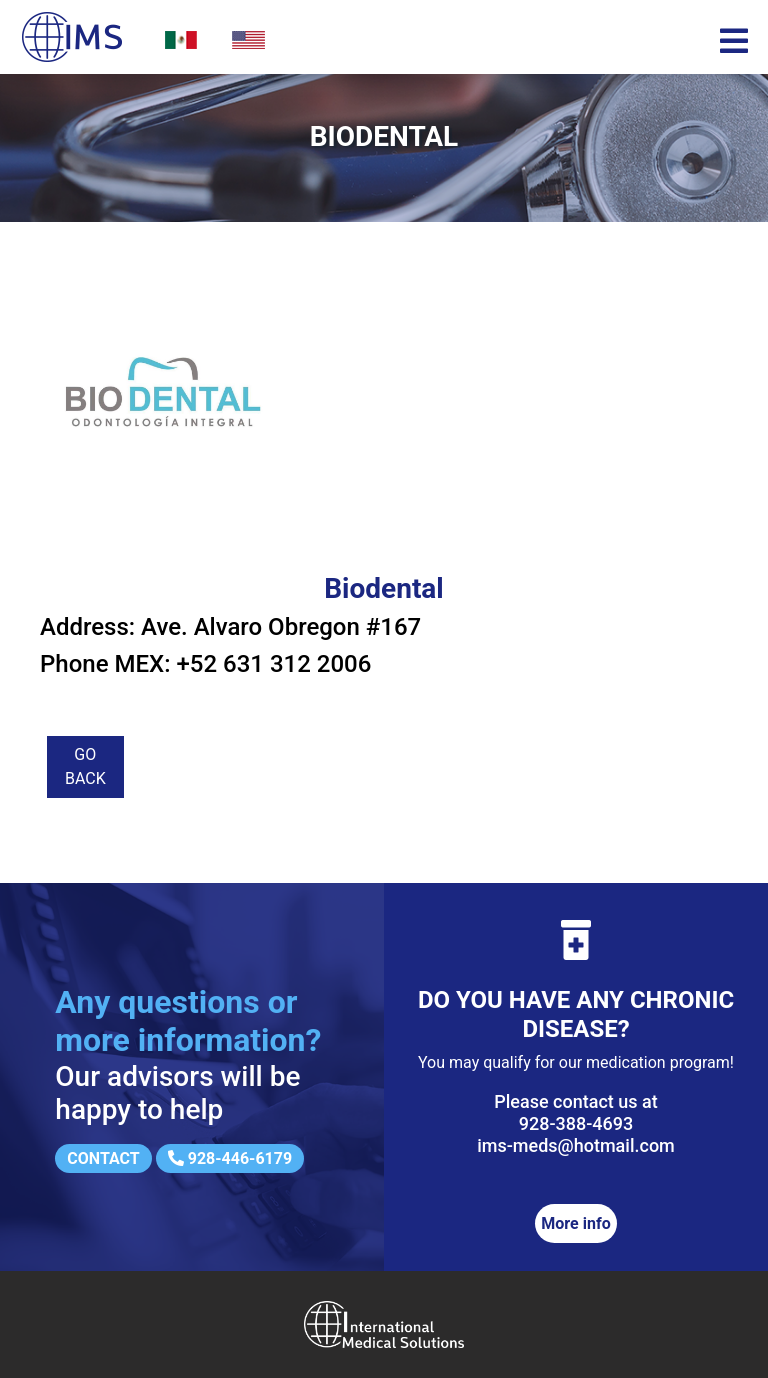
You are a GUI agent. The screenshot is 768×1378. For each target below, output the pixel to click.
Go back (85, 766)
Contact (103, 1158)
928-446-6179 (230, 1158)
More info (575, 1223)
